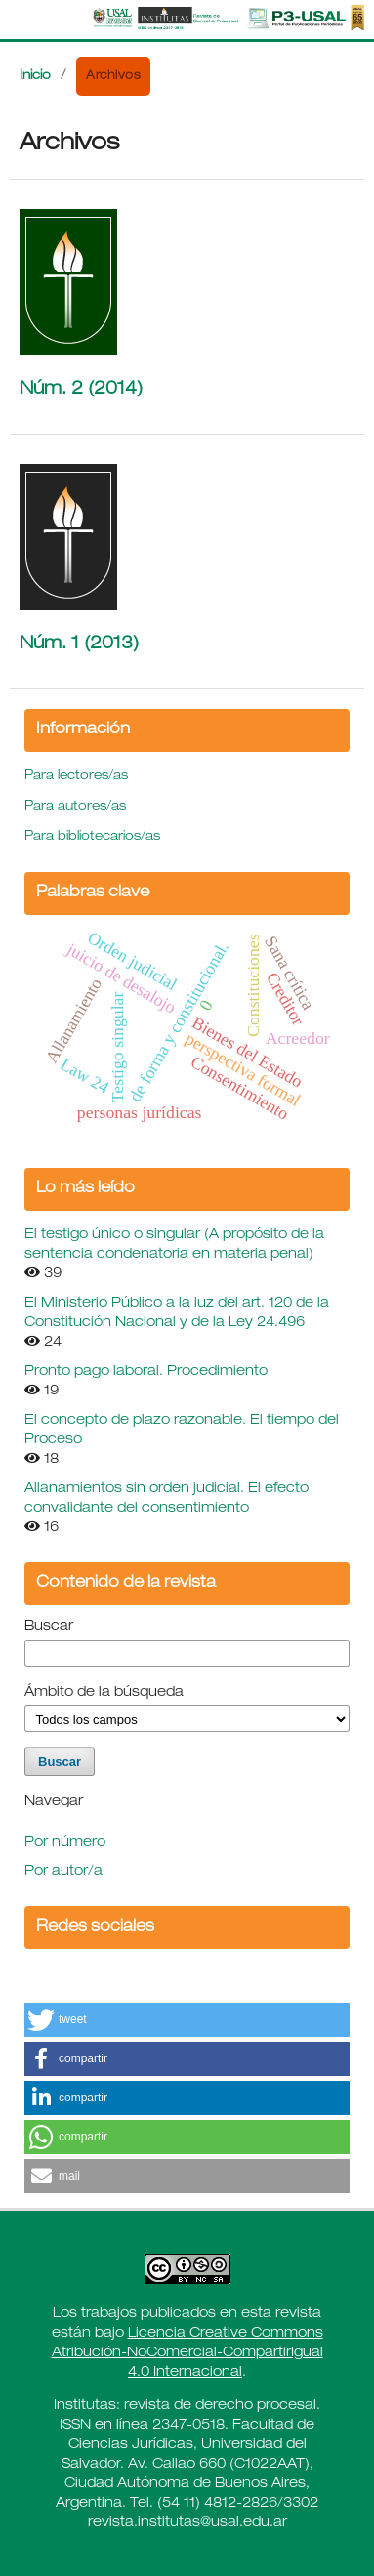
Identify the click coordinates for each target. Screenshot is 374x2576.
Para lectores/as (76, 776)
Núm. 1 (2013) (79, 644)
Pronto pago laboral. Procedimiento (146, 1372)
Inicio (35, 76)
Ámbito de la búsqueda (104, 1693)
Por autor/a (63, 1872)
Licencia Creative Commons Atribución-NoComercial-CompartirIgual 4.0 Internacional (187, 2353)
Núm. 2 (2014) (81, 389)
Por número (64, 1842)
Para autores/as (75, 807)
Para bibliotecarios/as (92, 837)
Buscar (48, 1627)
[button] (187, 2020)
